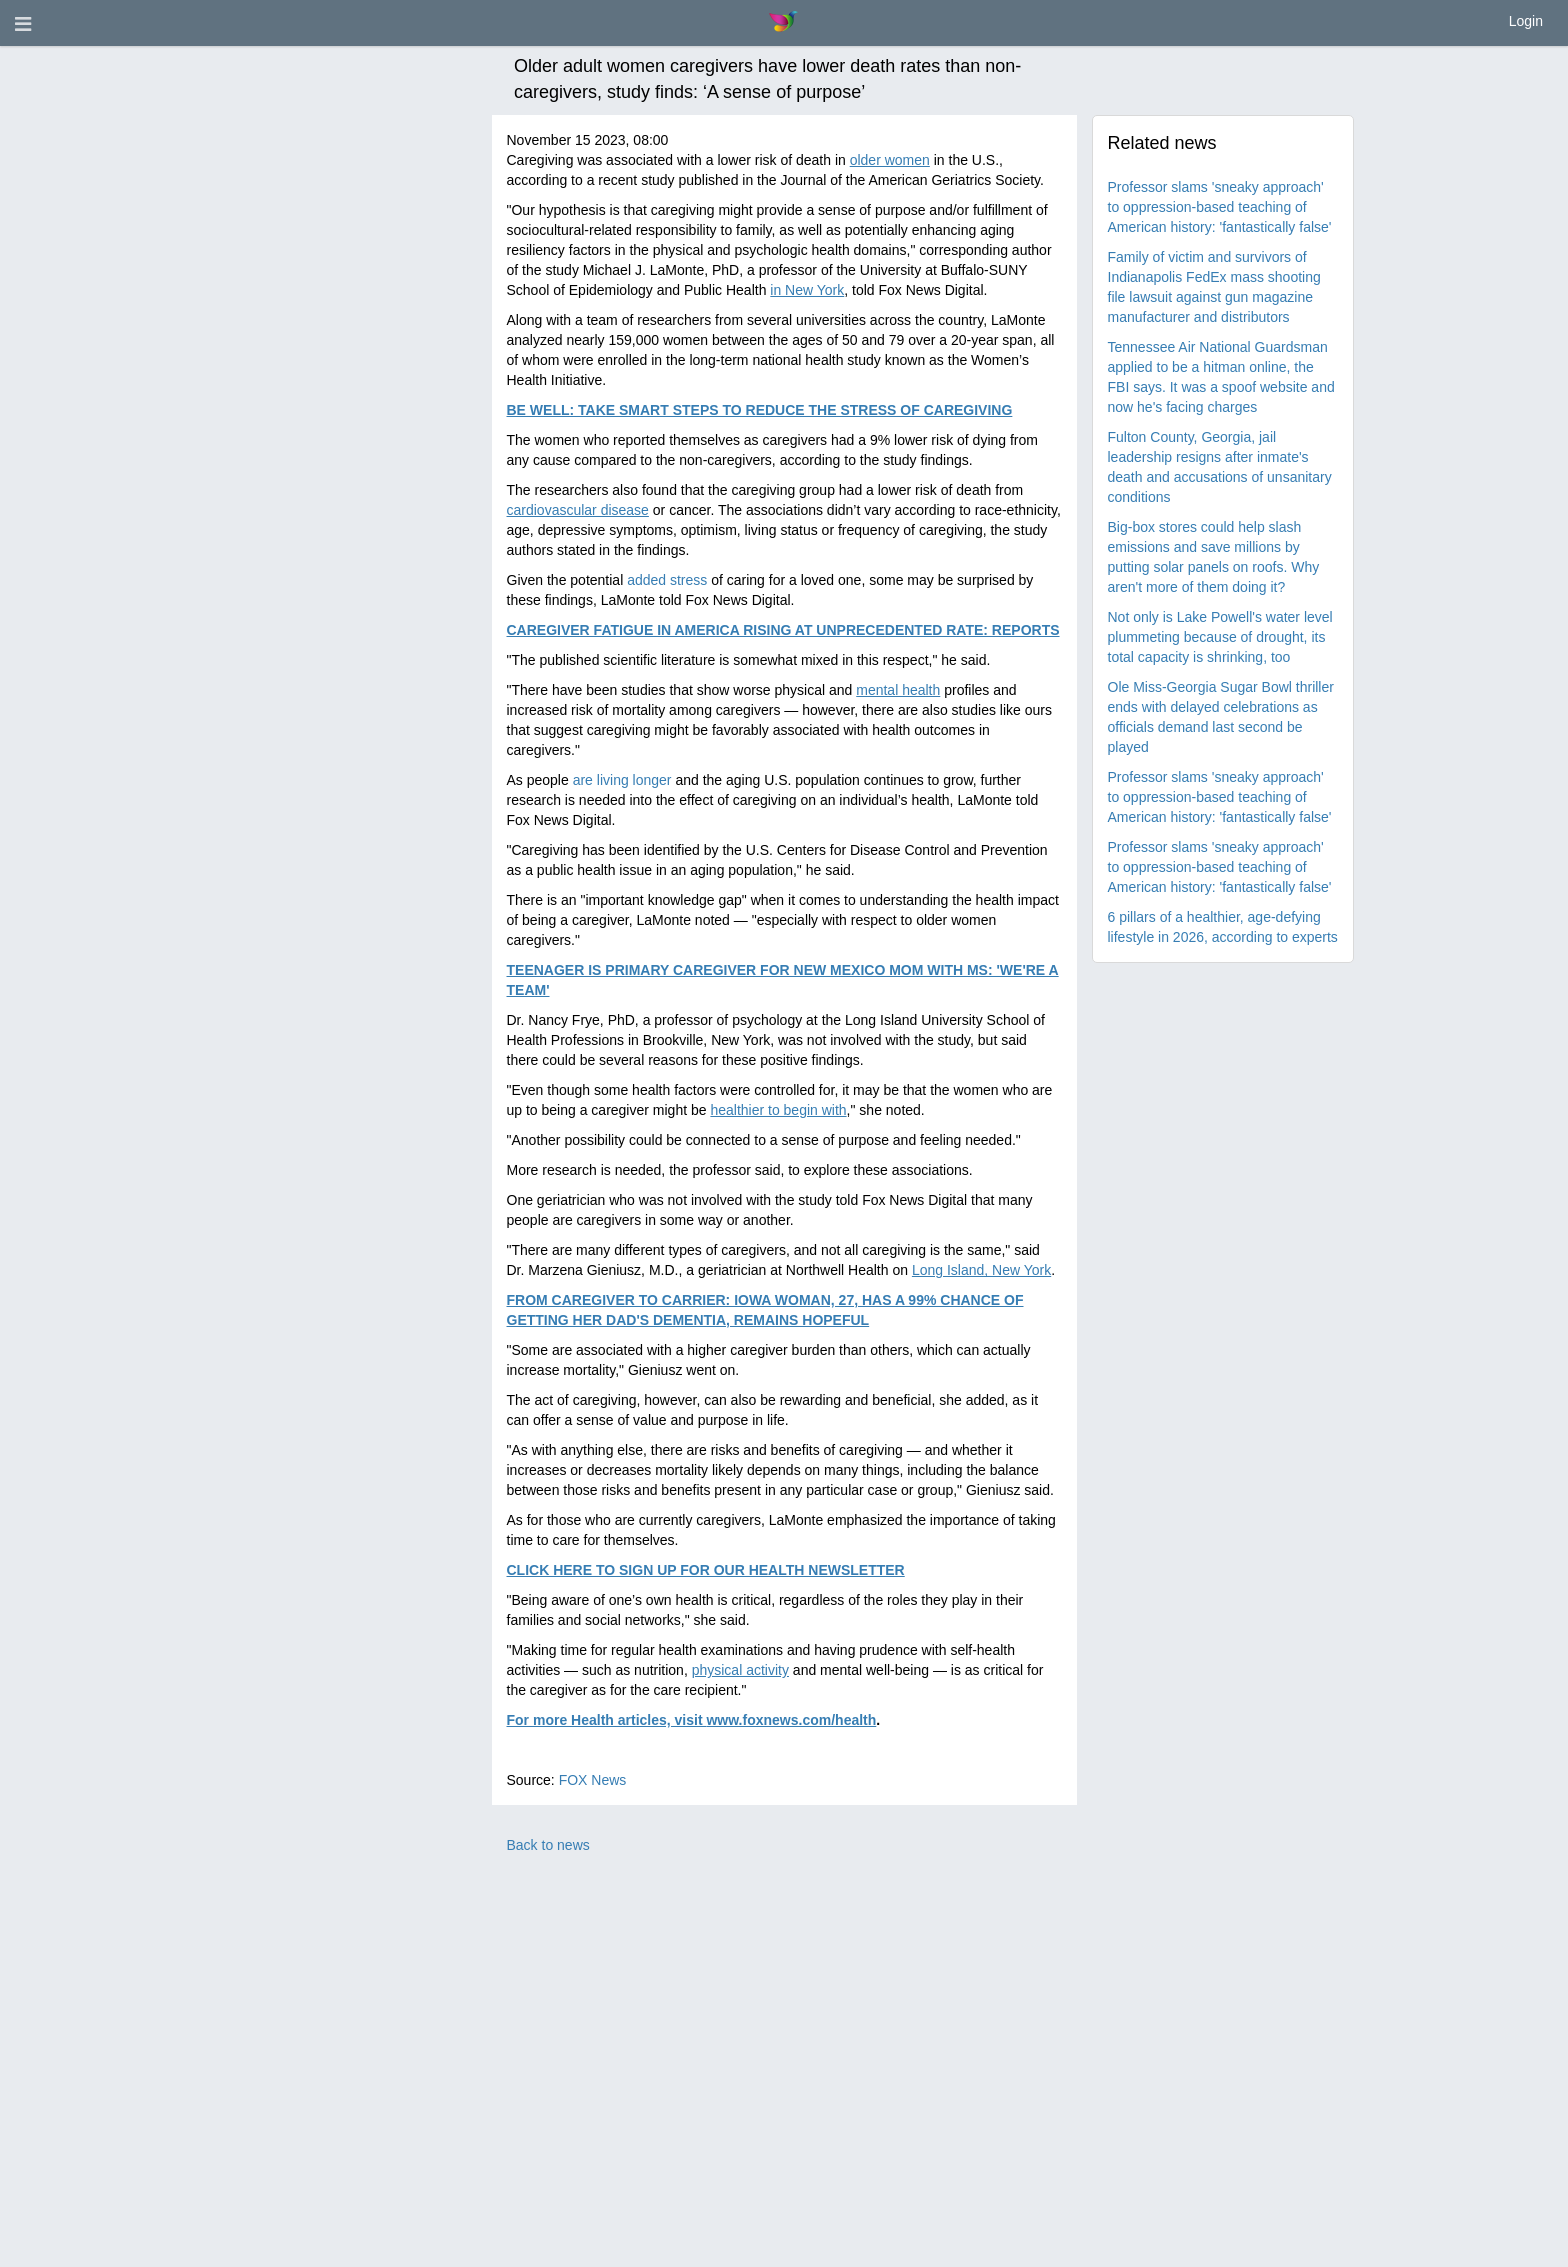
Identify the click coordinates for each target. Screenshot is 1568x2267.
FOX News (593, 1780)
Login (1526, 21)
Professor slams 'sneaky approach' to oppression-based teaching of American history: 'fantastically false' (1220, 207)
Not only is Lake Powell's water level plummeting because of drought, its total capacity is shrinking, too (1220, 637)
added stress (667, 580)
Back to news (548, 1845)
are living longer (622, 780)
